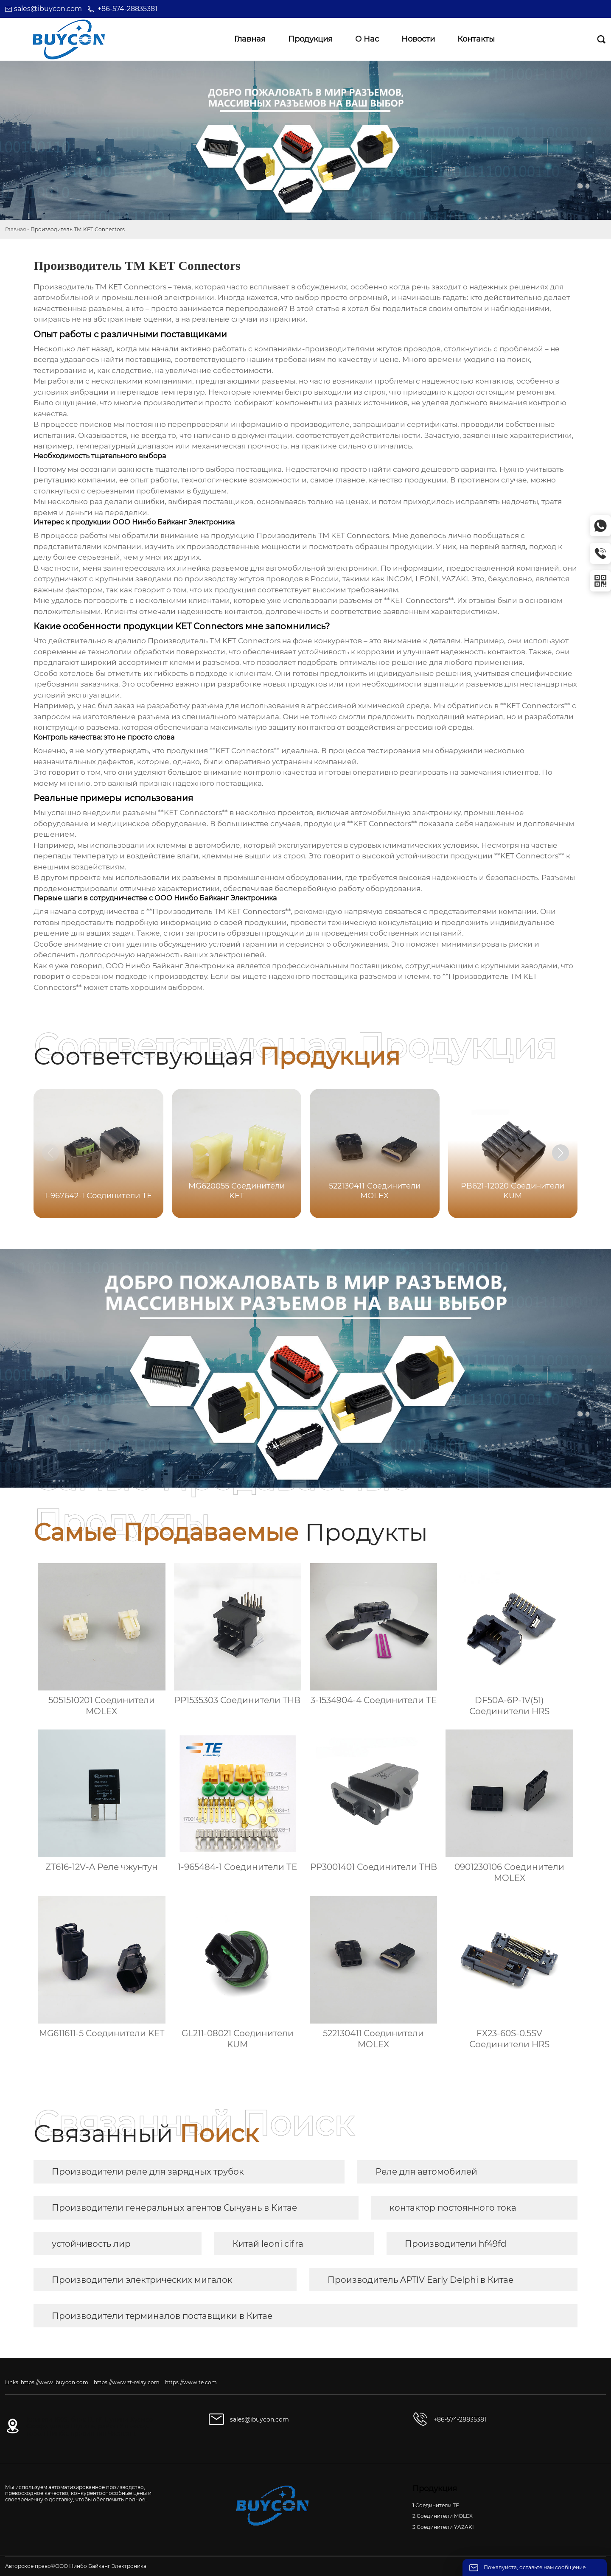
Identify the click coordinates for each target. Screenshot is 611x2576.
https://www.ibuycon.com (54, 2382)
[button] (560, 1152)
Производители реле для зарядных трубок (148, 2172)
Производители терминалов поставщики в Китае (162, 2316)
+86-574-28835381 (127, 9)
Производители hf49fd (456, 2244)
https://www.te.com (191, 2382)
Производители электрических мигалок (142, 2280)
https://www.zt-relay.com (127, 2382)
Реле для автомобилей (426, 2172)
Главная (15, 229)
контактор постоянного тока (453, 2208)
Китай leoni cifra (268, 2244)
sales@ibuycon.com (48, 9)
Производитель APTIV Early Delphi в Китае (420, 2280)
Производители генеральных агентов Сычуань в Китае (174, 2208)
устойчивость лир (91, 2244)
